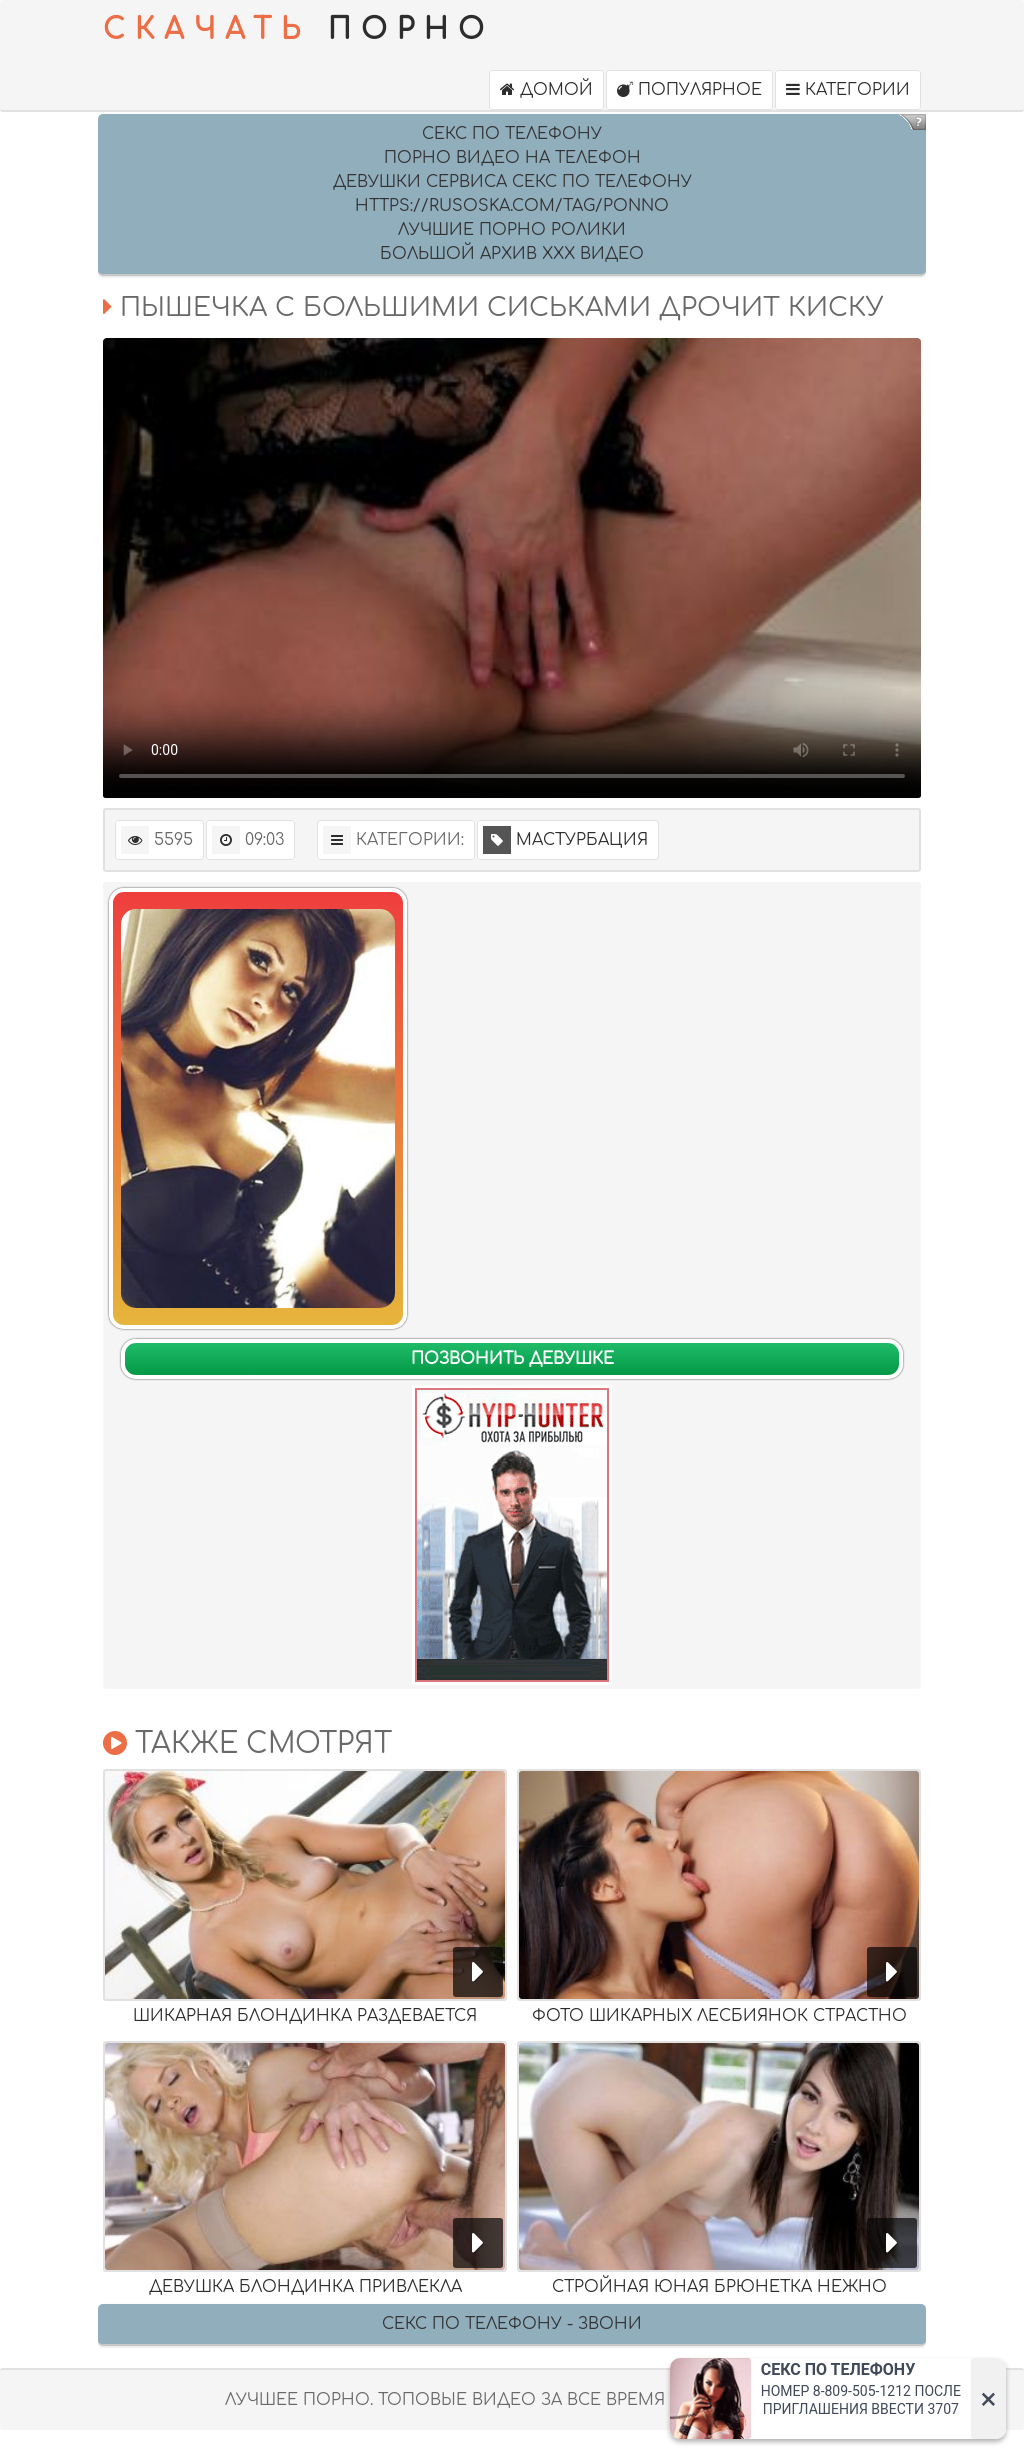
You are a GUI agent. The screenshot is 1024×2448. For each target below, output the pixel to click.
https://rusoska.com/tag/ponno (512, 206)
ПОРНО (298, 30)
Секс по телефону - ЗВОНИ (512, 2324)
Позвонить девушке (512, 1359)
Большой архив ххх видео (512, 254)
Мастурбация (565, 840)
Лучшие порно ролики (512, 230)
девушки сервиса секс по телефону (512, 182)
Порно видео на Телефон (512, 158)
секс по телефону (512, 134)
